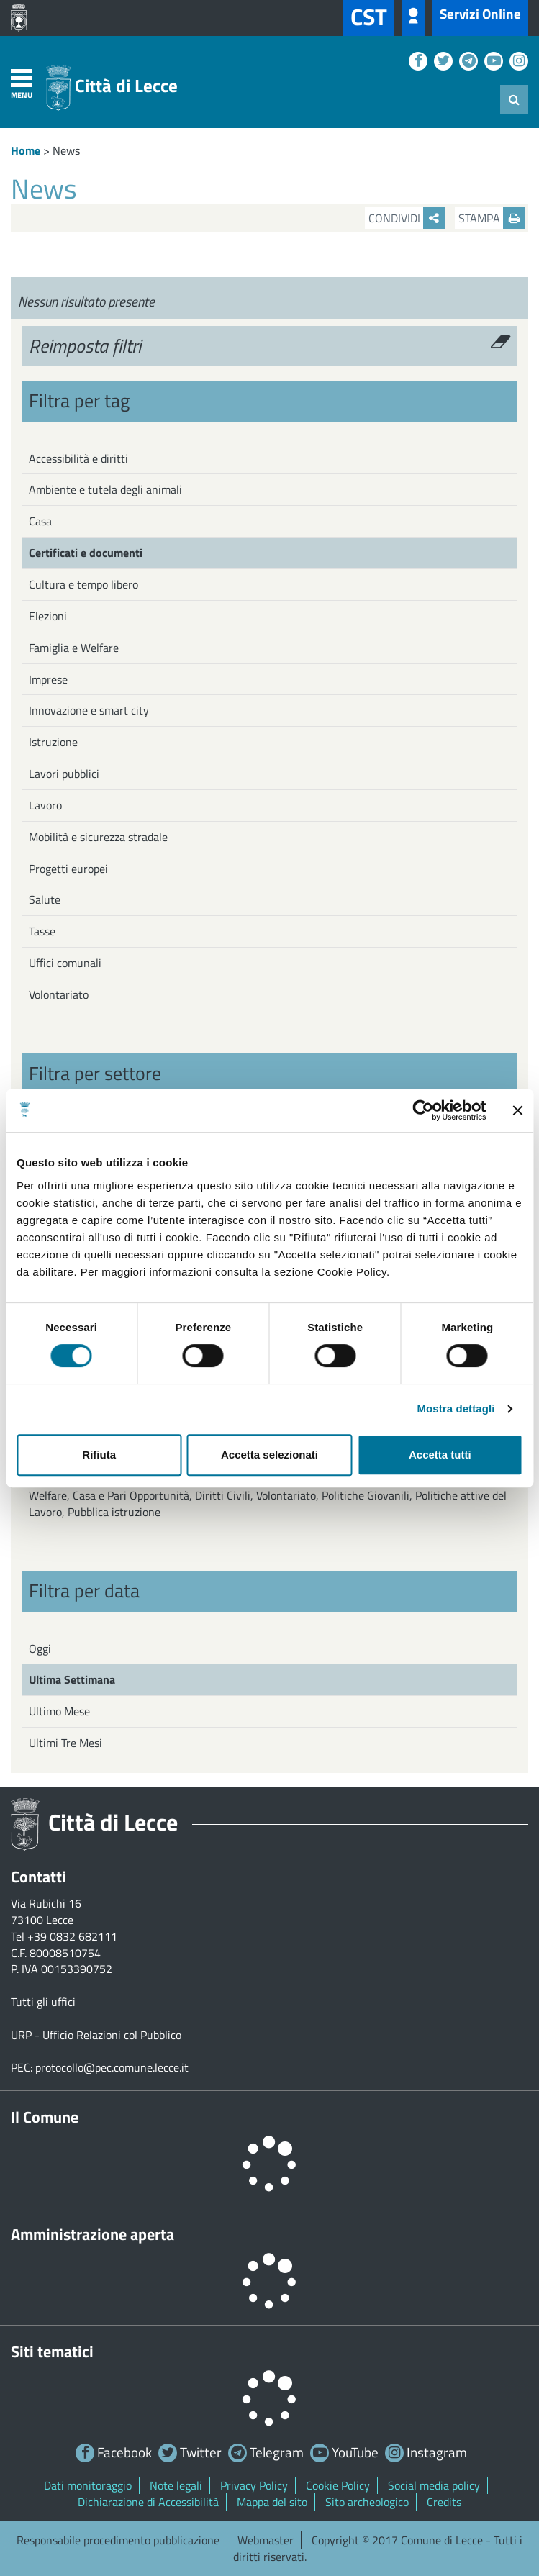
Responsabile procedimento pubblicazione (118, 2540)
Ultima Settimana (72, 1679)
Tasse (42, 931)
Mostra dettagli (455, 1408)
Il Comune (44, 2117)
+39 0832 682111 (72, 1936)
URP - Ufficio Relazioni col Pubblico (96, 2035)
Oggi (40, 1648)
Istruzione (53, 741)
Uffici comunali (65, 962)
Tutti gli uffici (43, 2001)
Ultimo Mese (59, 1711)
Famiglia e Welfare (74, 647)
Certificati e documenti (85, 552)
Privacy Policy (254, 2485)
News (66, 150)
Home (25, 150)
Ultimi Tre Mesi (65, 1742)
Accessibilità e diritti (78, 458)
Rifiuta (99, 1454)
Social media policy (434, 2485)
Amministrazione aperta (92, 2234)
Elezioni (48, 616)
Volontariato (59, 994)
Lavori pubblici (64, 773)
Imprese (48, 679)
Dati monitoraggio (88, 2485)
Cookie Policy (338, 2485)
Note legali (176, 2485)
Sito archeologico (367, 2502)
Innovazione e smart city (89, 710)
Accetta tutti (440, 1454)
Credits (444, 2502)
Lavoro (45, 805)
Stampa (491, 218)
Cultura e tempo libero (83, 584)
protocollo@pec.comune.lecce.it (112, 2067)
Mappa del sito (272, 2502)
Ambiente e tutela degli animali (105, 489)
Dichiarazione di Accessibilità (148, 2502)
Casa (40, 521)
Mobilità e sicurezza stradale (98, 836)
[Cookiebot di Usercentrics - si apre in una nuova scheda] (423, 1110)
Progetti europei (68, 868)
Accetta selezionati (269, 1454)
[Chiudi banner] (517, 1110)
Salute (44, 899)
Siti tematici (52, 2351)
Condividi (406, 218)
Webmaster (265, 2540)
